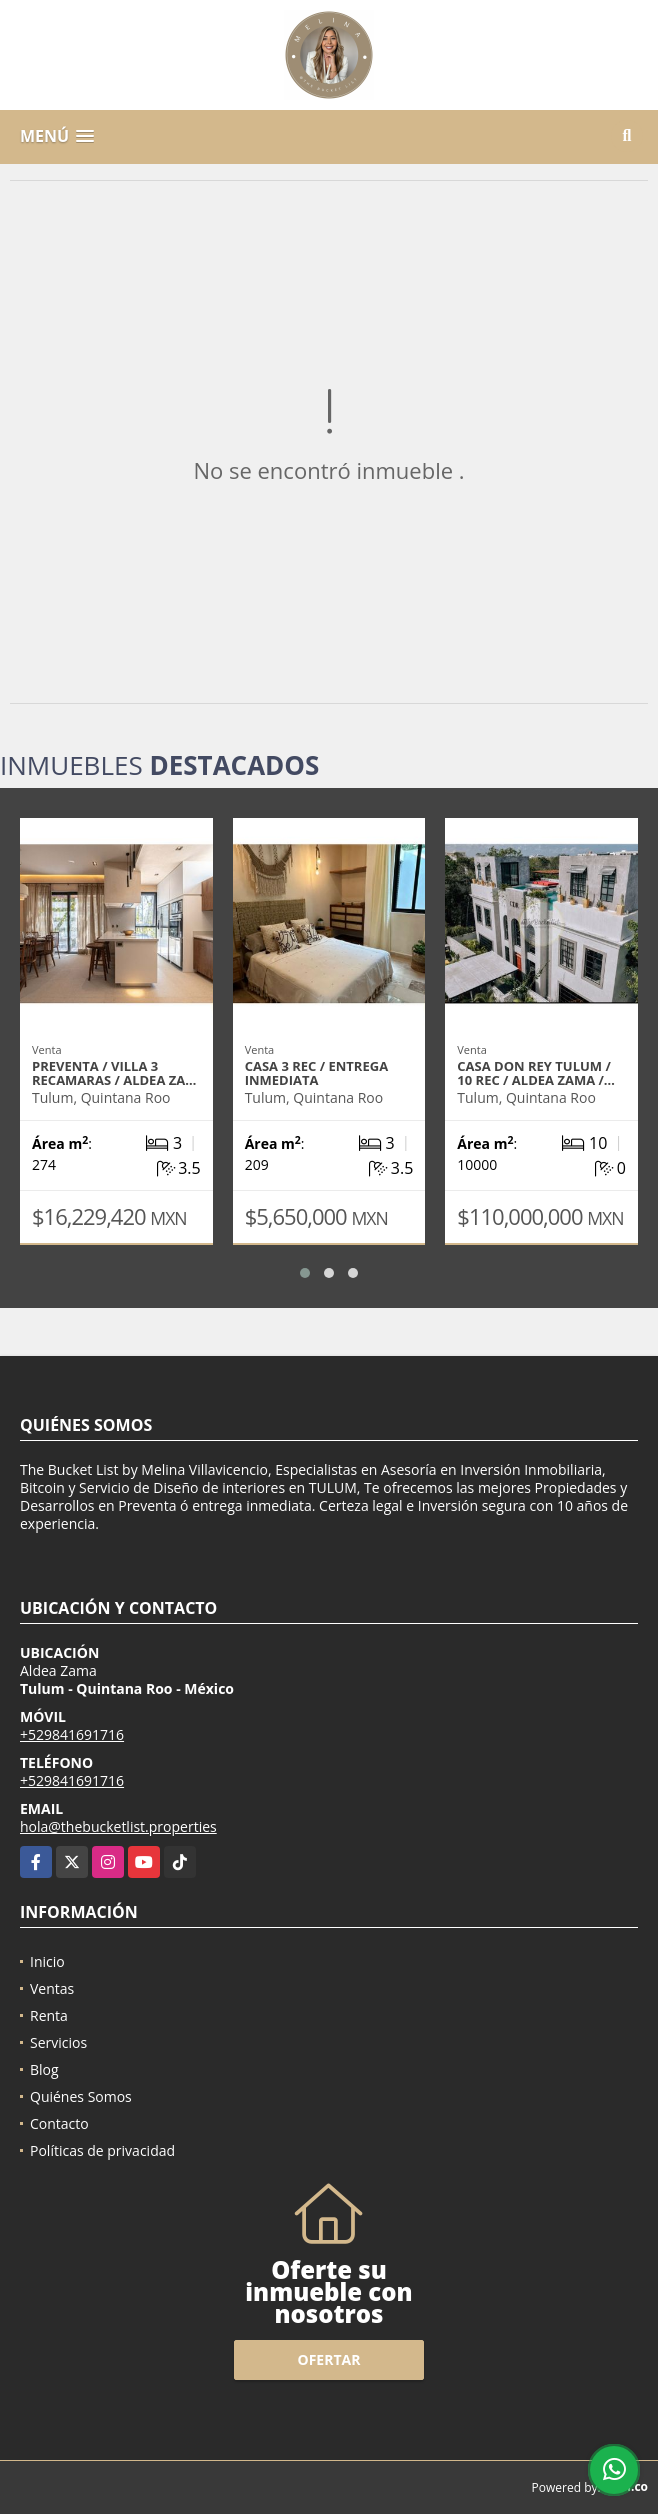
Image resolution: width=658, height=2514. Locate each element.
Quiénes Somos (81, 2096)
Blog (44, 2069)
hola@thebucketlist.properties (118, 1826)
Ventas (52, 1988)
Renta (49, 2015)
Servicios (58, 2042)
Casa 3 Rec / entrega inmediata (316, 1073)
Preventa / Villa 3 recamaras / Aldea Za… (114, 1073)
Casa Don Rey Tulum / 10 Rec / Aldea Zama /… (536, 1073)
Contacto (59, 2123)
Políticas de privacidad (102, 2150)
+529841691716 (72, 1734)
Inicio (47, 1961)
